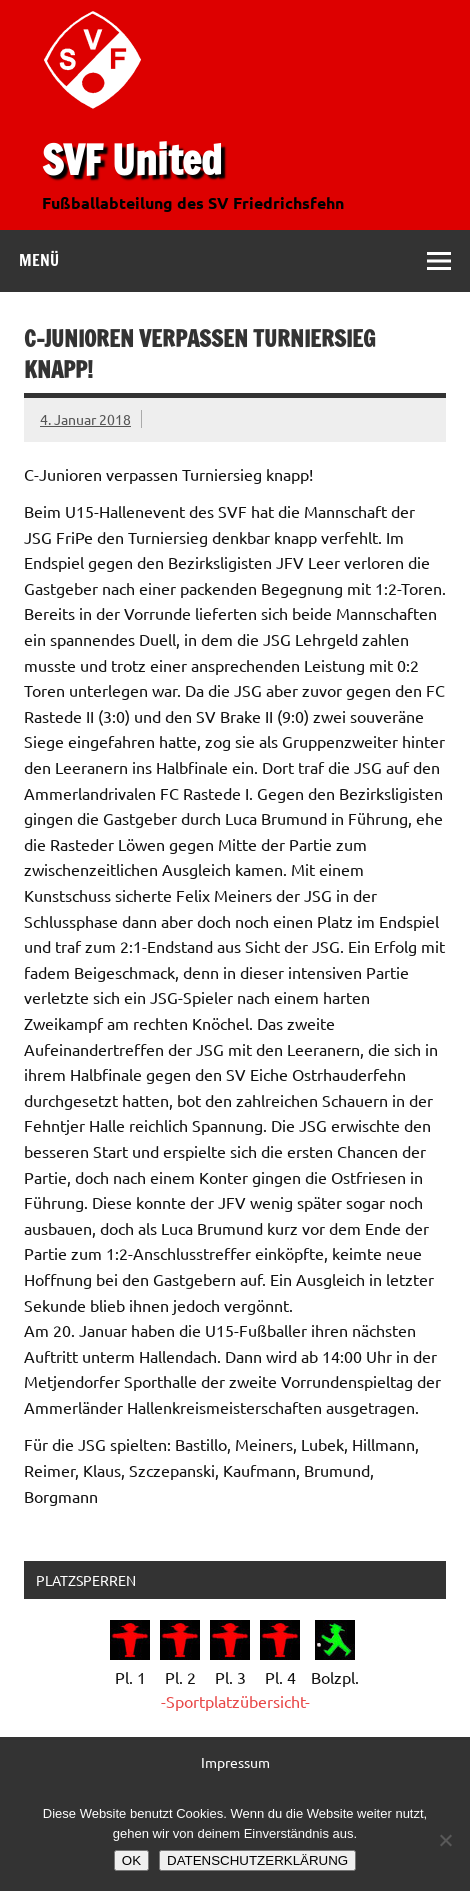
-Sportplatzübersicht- (235, 1701)
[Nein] (445, 1840)
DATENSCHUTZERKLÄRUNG (257, 1860)
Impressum (235, 1762)
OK (131, 1860)
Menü (39, 260)
